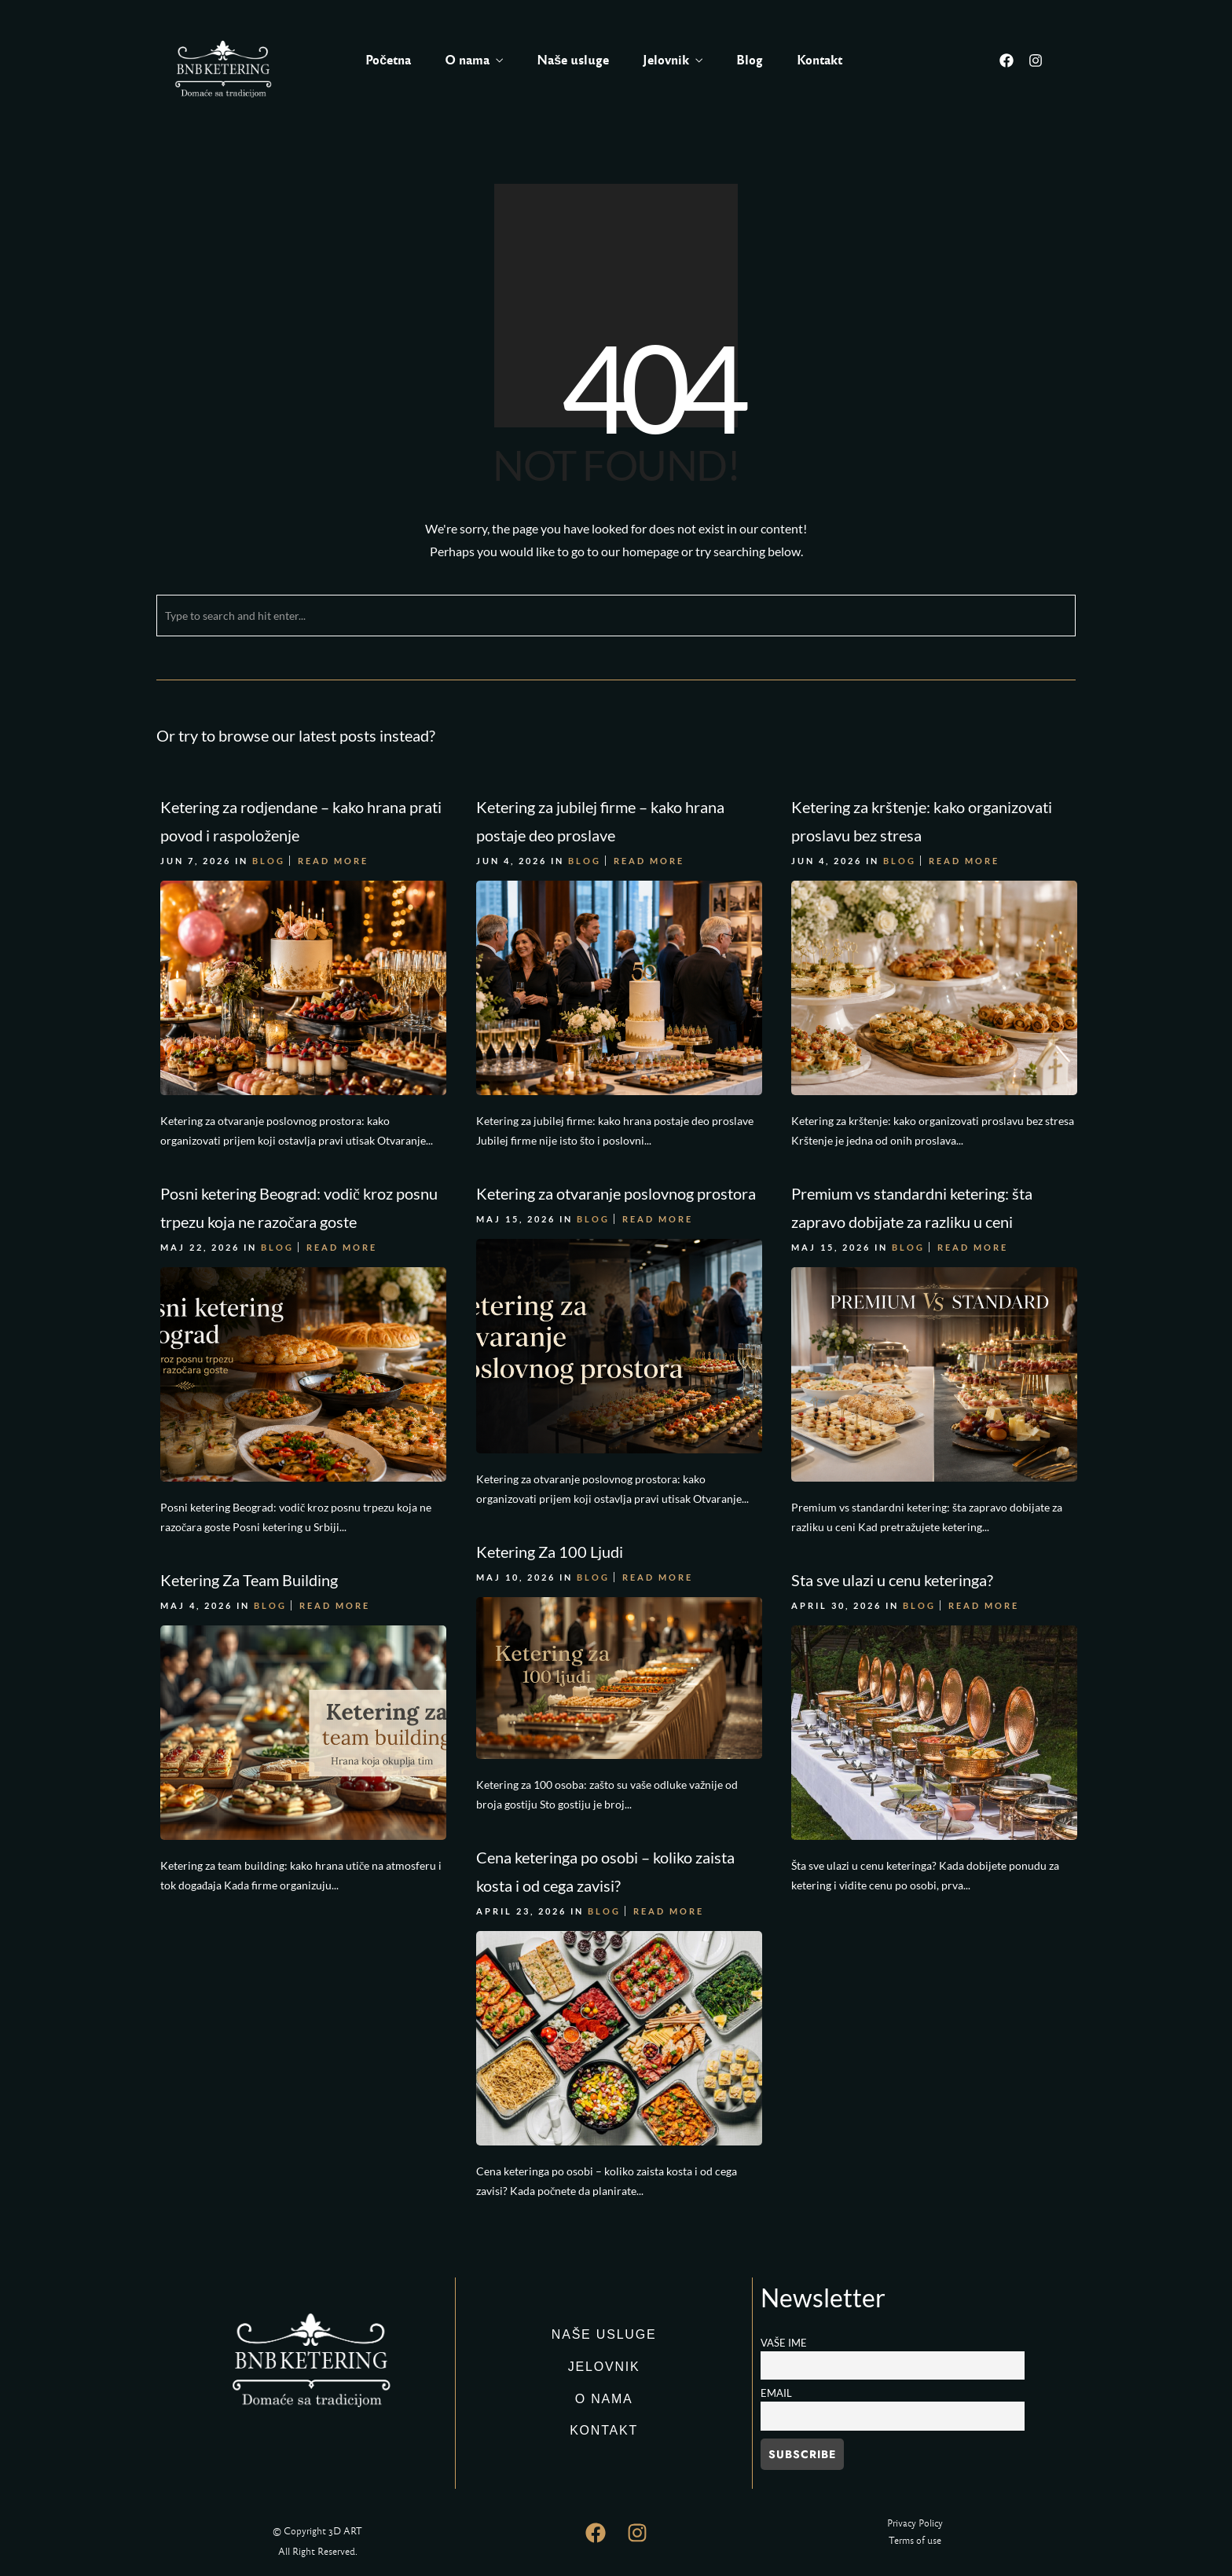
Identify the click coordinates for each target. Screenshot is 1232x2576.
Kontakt (819, 60)
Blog (749, 60)
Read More (333, 861)
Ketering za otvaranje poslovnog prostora (614, 1190)
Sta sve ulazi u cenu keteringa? (887, 1573)
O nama (467, 60)
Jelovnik (666, 60)
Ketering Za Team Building (249, 1573)
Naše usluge (573, 60)
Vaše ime (784, 2343)
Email (776, 2393)
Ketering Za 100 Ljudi (547, 1545)
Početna (388, 60)
